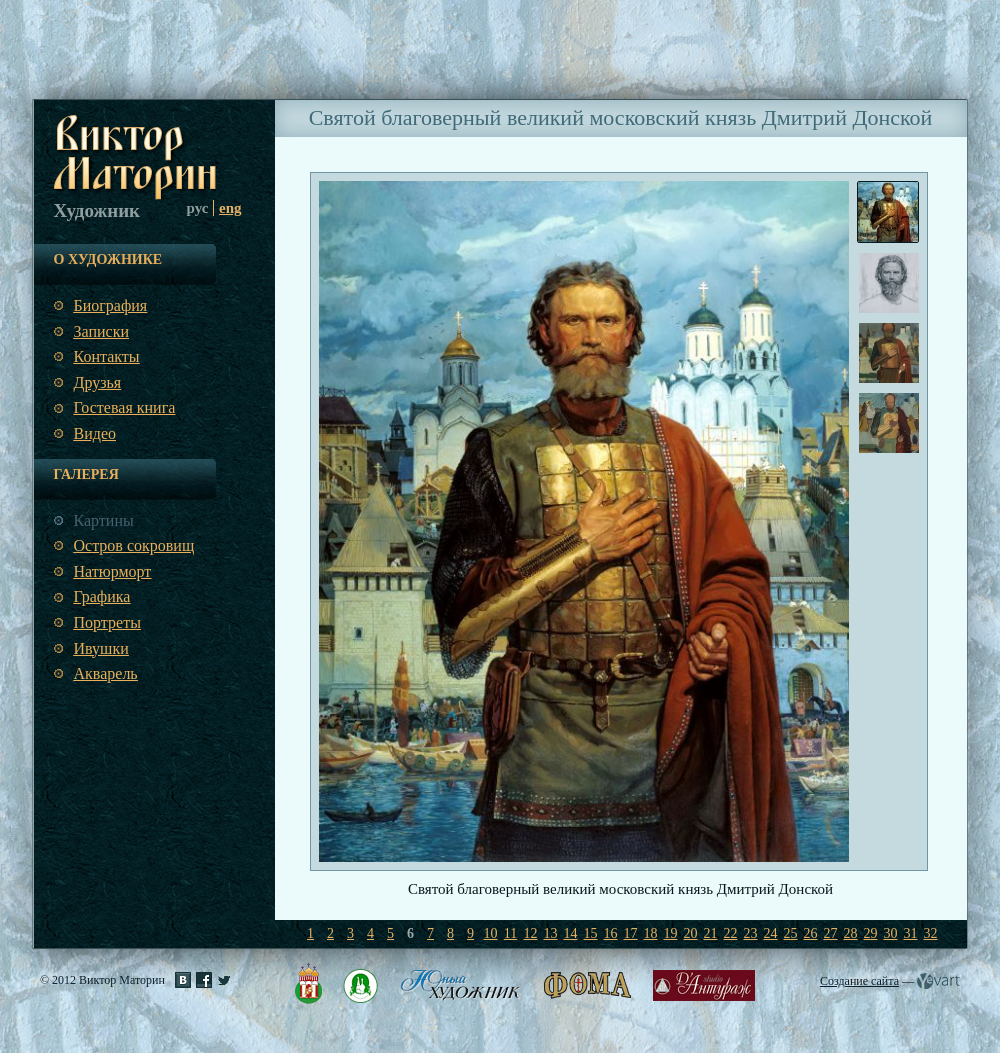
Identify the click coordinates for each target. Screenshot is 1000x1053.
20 (691, 933)
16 (611, 933)
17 (631, 933)
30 (891, 933)
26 (811, 933)
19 (671, 933)
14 (571, 933)
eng (230, 208)
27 (831, 933)
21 (711, 933)
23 (751, 933)
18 (651, 933)
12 (531, 933)
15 (591, 933)
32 (931, 933)
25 (791, 933)
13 (551, 933)
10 (491, 933)
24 (771, 933)
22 (731, 933)
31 (911, 933)
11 (510, 933)
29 (871, 933)
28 (851, 933)
